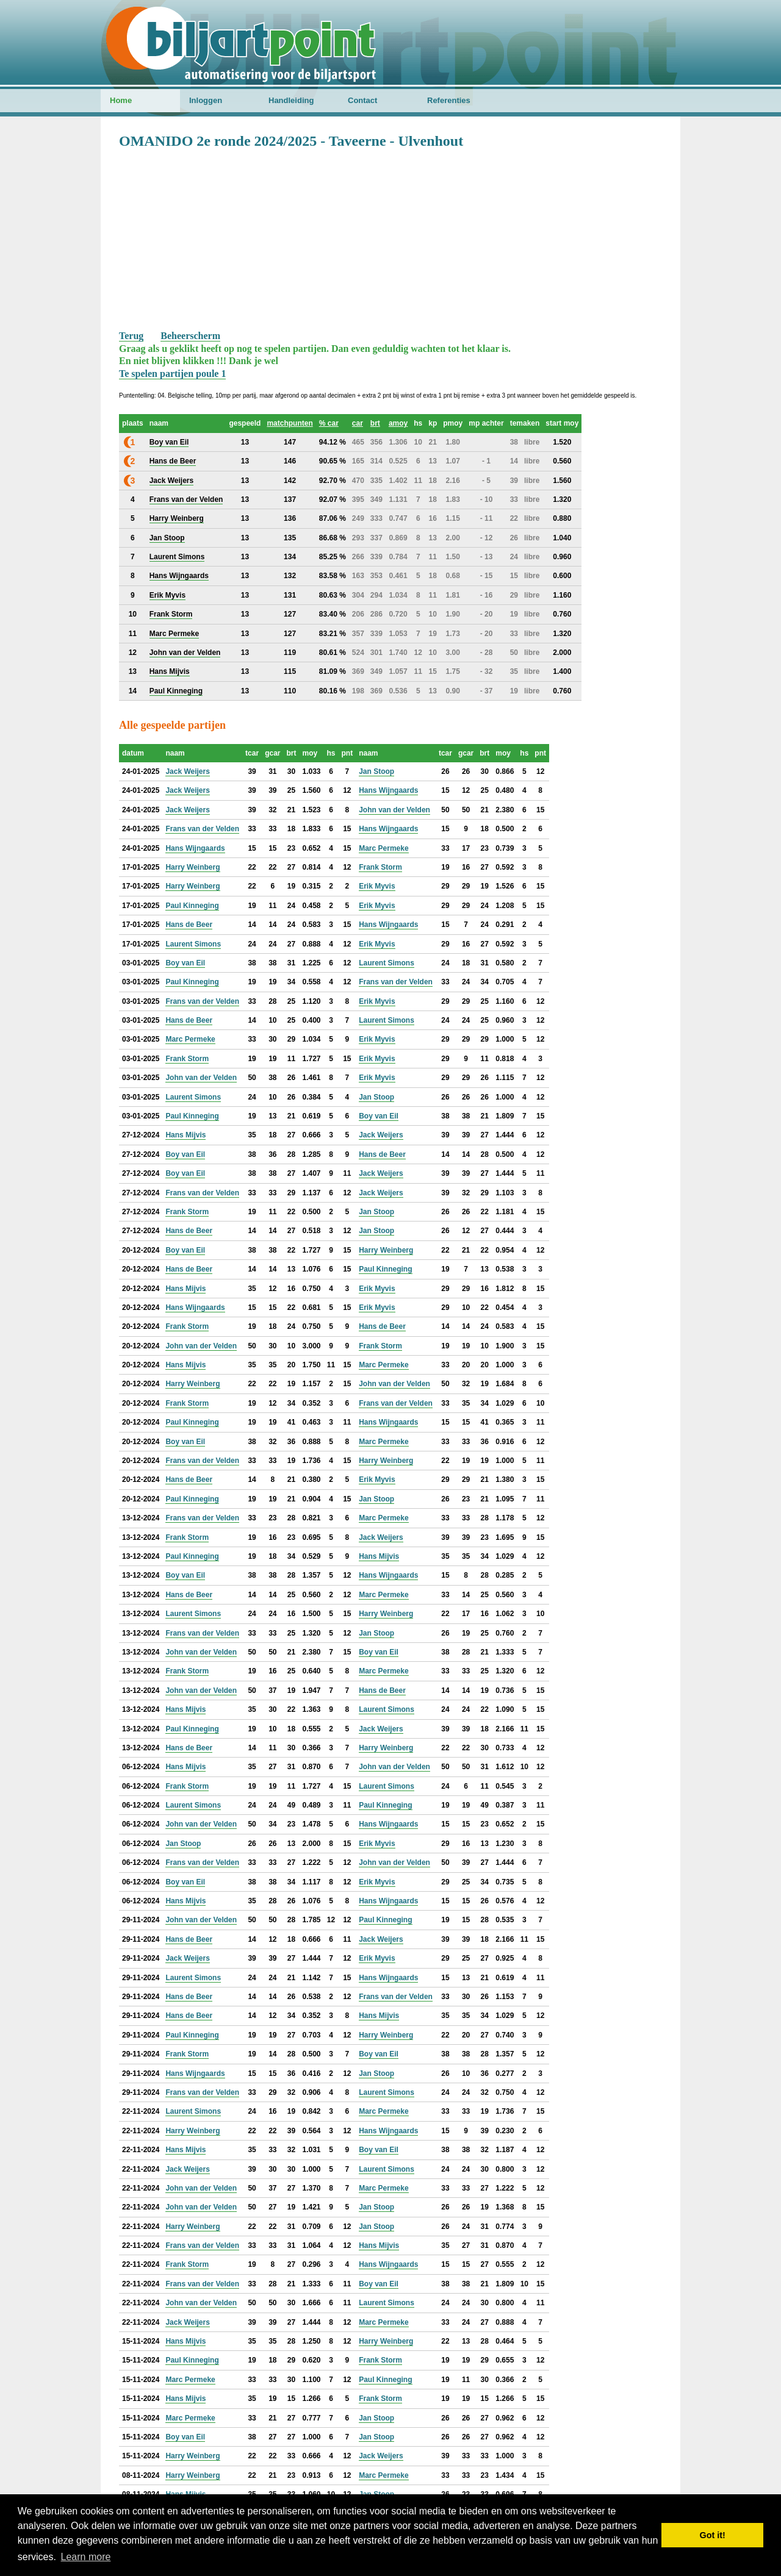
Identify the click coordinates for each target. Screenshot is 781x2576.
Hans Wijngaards (388, 790)
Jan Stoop (376, 771)
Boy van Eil (185, 963)
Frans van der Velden (202, 829)
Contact (362, 100)
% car (329, 423)
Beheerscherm (190, 336)
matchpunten (289, 423)
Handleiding (291, 100)
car (357, 423)
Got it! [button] (712, 2535)
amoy (398, 423)
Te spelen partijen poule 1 (172, 373)
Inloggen (205, 100)
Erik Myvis (377, 886)
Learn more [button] (86, 2557)
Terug (131, 336)
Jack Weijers (187, 771)
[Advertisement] (390, 238)
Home (121, 100)
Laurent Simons (193, 944)
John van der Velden (394, 810)
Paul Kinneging (191, 905)
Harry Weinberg (192, 867)
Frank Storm (380, 867)
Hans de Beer (188, 924)
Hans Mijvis (185, 1135)
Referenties (448, 100)
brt (375, 423)
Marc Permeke (383, 848)
